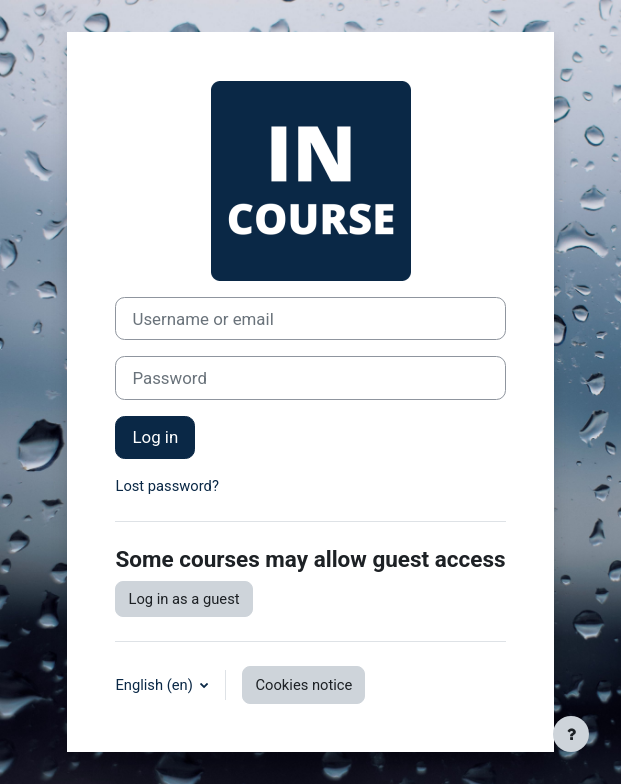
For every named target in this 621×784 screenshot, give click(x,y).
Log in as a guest (183, 599)
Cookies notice (303, 685)
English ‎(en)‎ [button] (155, 685)
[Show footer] (571, 734)
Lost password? (166, 486)
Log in (155, 437)
